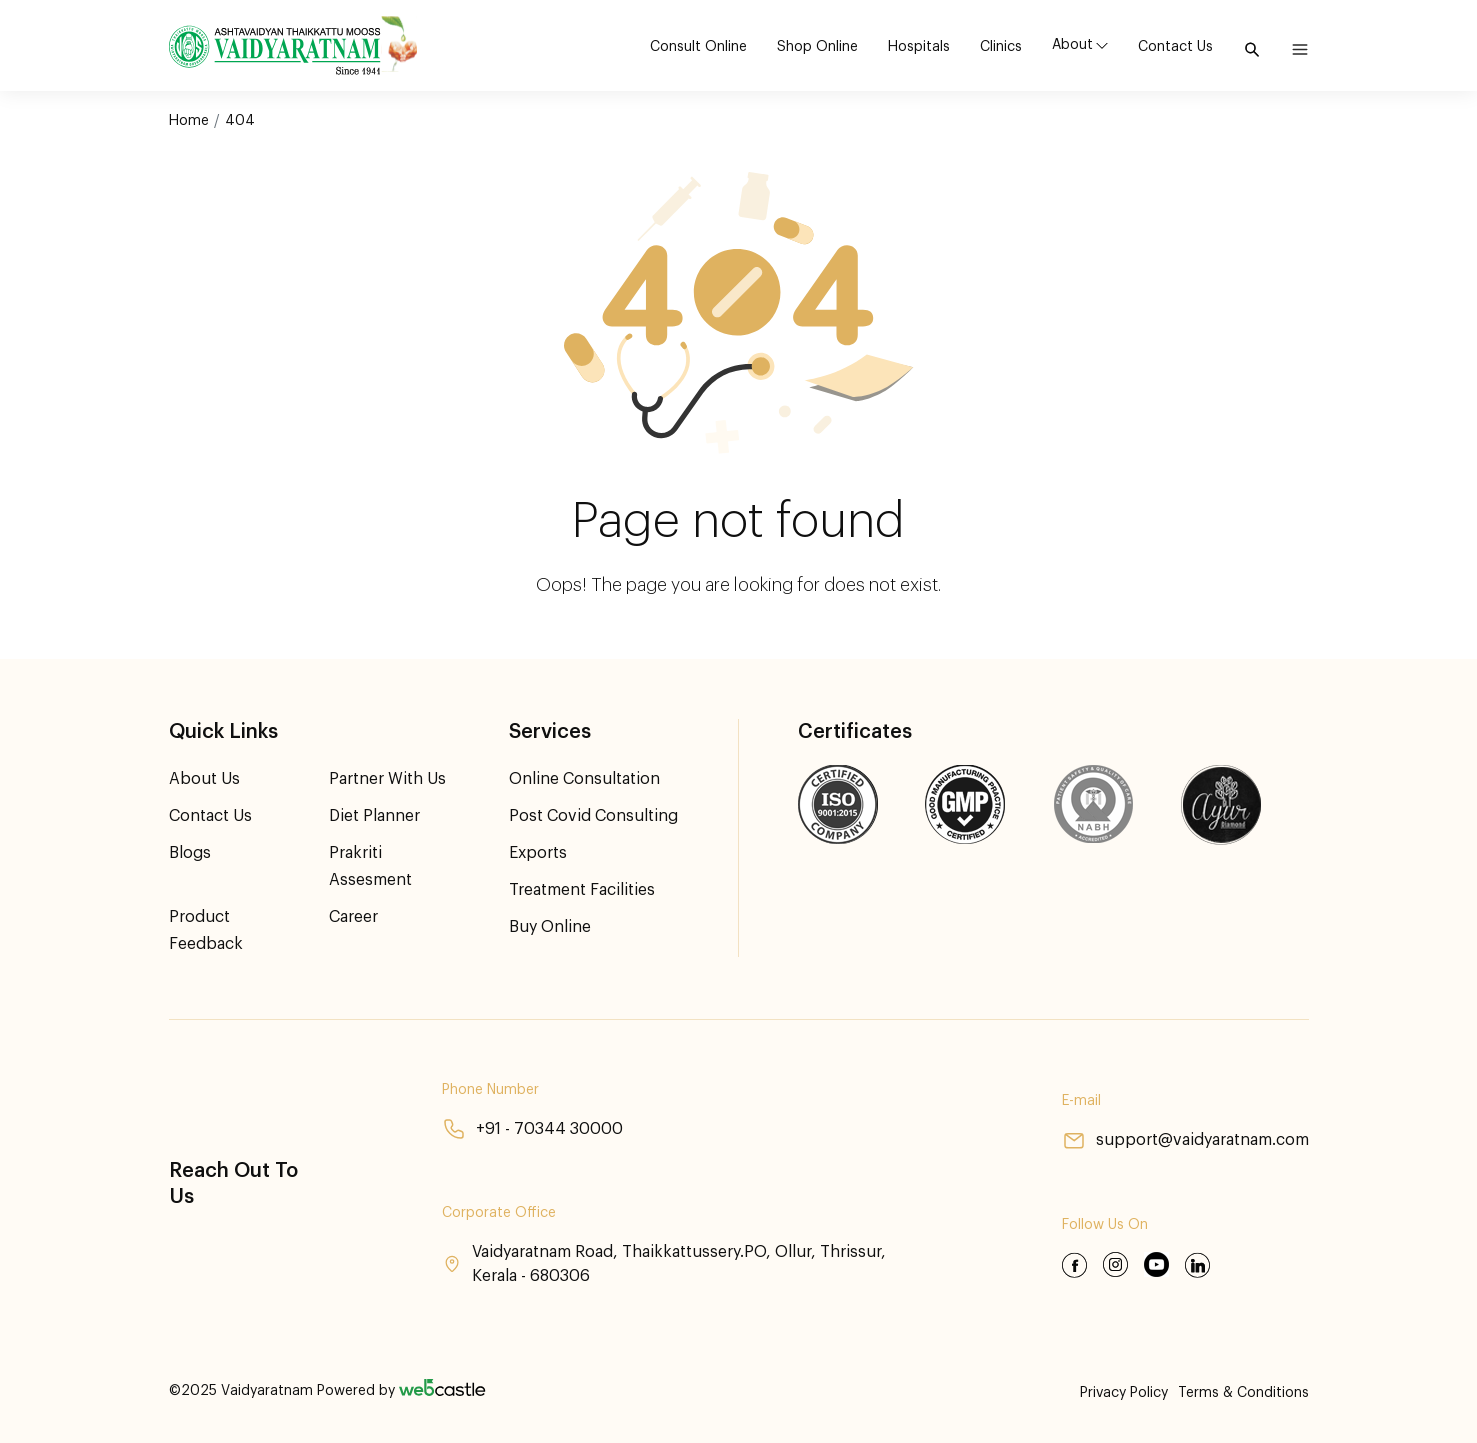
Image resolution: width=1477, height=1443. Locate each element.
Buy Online (550, 927)
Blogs (190, 853)
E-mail (1081, 1101)
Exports (538, 853)
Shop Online (817, 47)
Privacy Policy (1124, 1393)
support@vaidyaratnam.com (1185, 1140)
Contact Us (1175, 47)
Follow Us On (1105, 1225)
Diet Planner (374, 816)
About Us (204, 779)
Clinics (1001, 47)
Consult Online (698, 47)
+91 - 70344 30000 (532, 1129)
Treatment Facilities (582, 890)
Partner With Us (387, 779)
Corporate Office (499, 1213)
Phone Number (490, 1090)
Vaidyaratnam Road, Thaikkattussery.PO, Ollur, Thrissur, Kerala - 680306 (664, 1264)
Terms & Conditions (1243, 1393)
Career (353, 917)
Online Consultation (584, 779)
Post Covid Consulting (593, 816)
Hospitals (919, 47)
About (1072, 45)
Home (189, 121)
